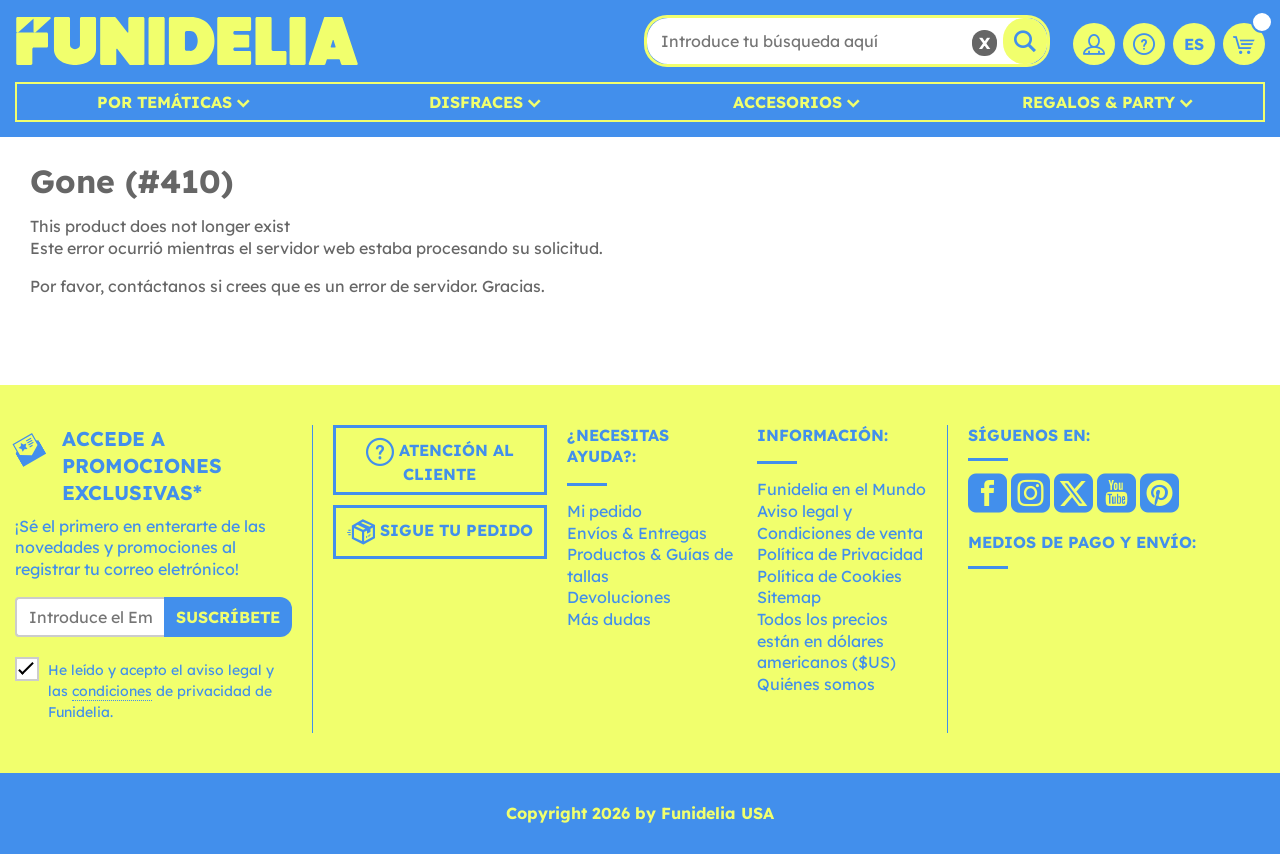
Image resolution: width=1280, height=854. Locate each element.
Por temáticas (164, 102)
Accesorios (787, 102)
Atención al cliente (440, 461)
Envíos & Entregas (637, 533)
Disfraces (476, 102)
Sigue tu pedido (440, 532)
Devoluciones (619, 597)
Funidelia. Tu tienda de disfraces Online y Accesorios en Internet (186, 41)
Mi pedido (604, 511)
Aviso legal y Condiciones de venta (840, 522)
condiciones (112, 691)
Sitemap (789, 597)
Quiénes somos (816, 684)
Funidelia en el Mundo (841, 489)
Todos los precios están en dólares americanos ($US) (826, 640)
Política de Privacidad (840, 554)
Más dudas (609, 619)
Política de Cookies (829, 576)
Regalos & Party (1098, 102)
